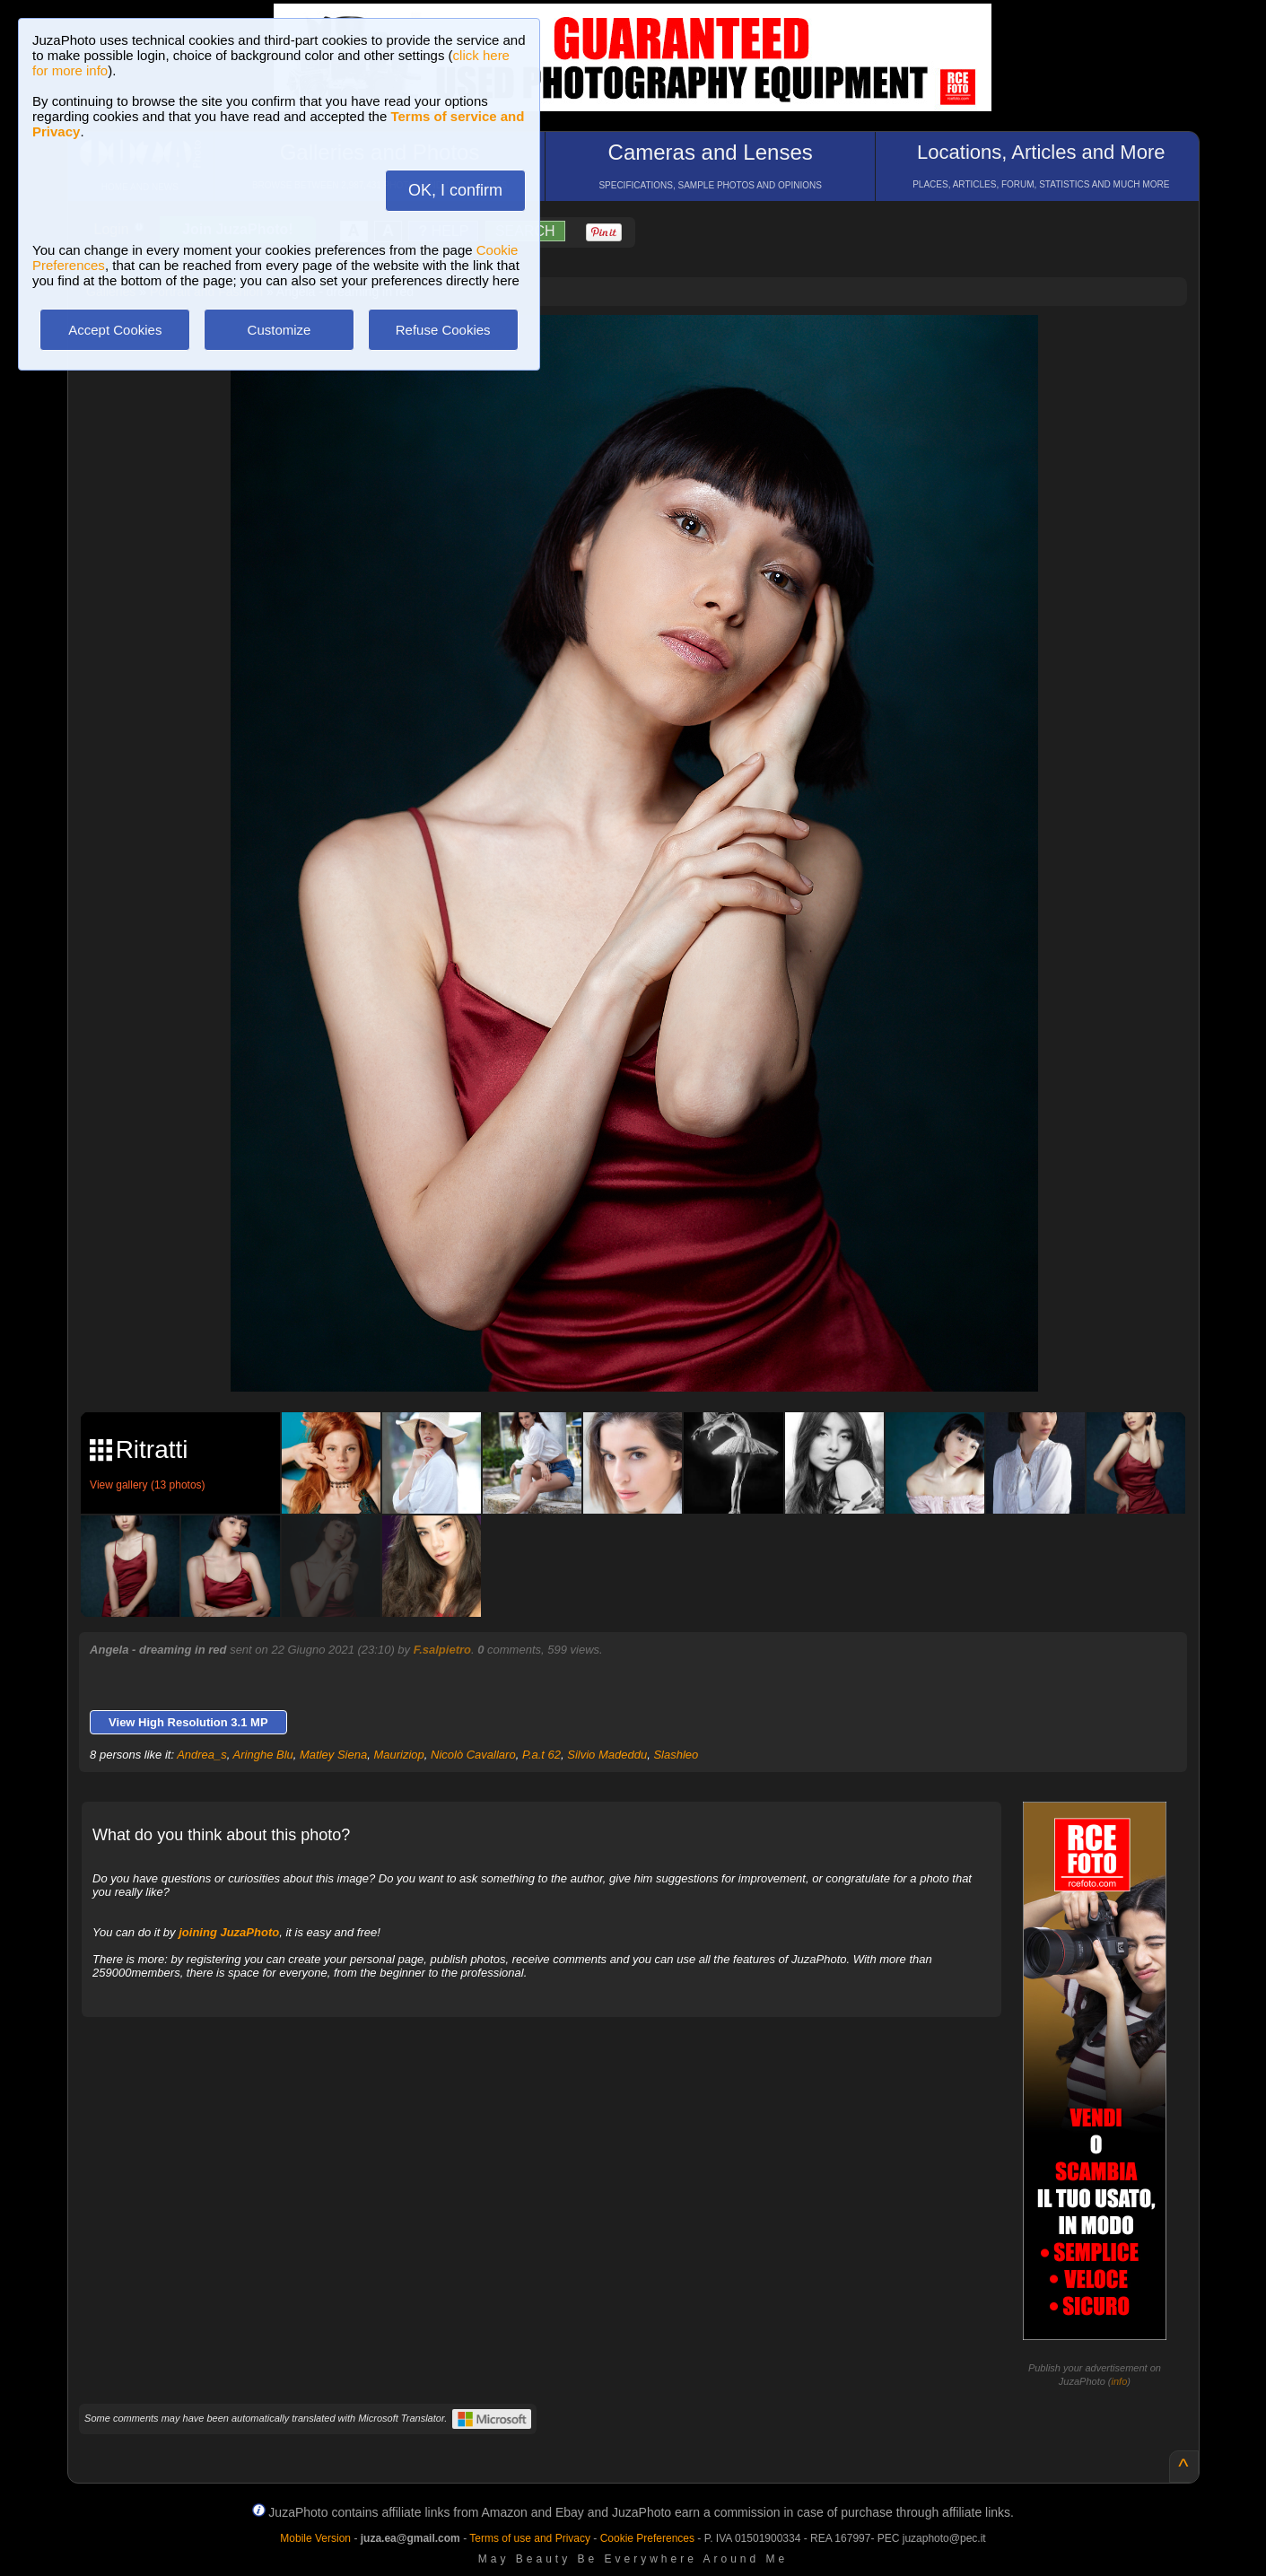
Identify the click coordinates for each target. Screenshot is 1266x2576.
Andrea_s (202, 1754)
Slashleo (675, 1754)
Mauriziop (398, 1754)
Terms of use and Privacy (529, 2538)
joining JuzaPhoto (229, 1932)
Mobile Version (315, 2538)
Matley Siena (333, 1754)
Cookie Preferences (647, 2538)
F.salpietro (442, 1649)
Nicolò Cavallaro (473, 1754)
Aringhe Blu (263, 1754)
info (1120, 2381)
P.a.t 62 (541, 1754)
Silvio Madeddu (607, 1754)
